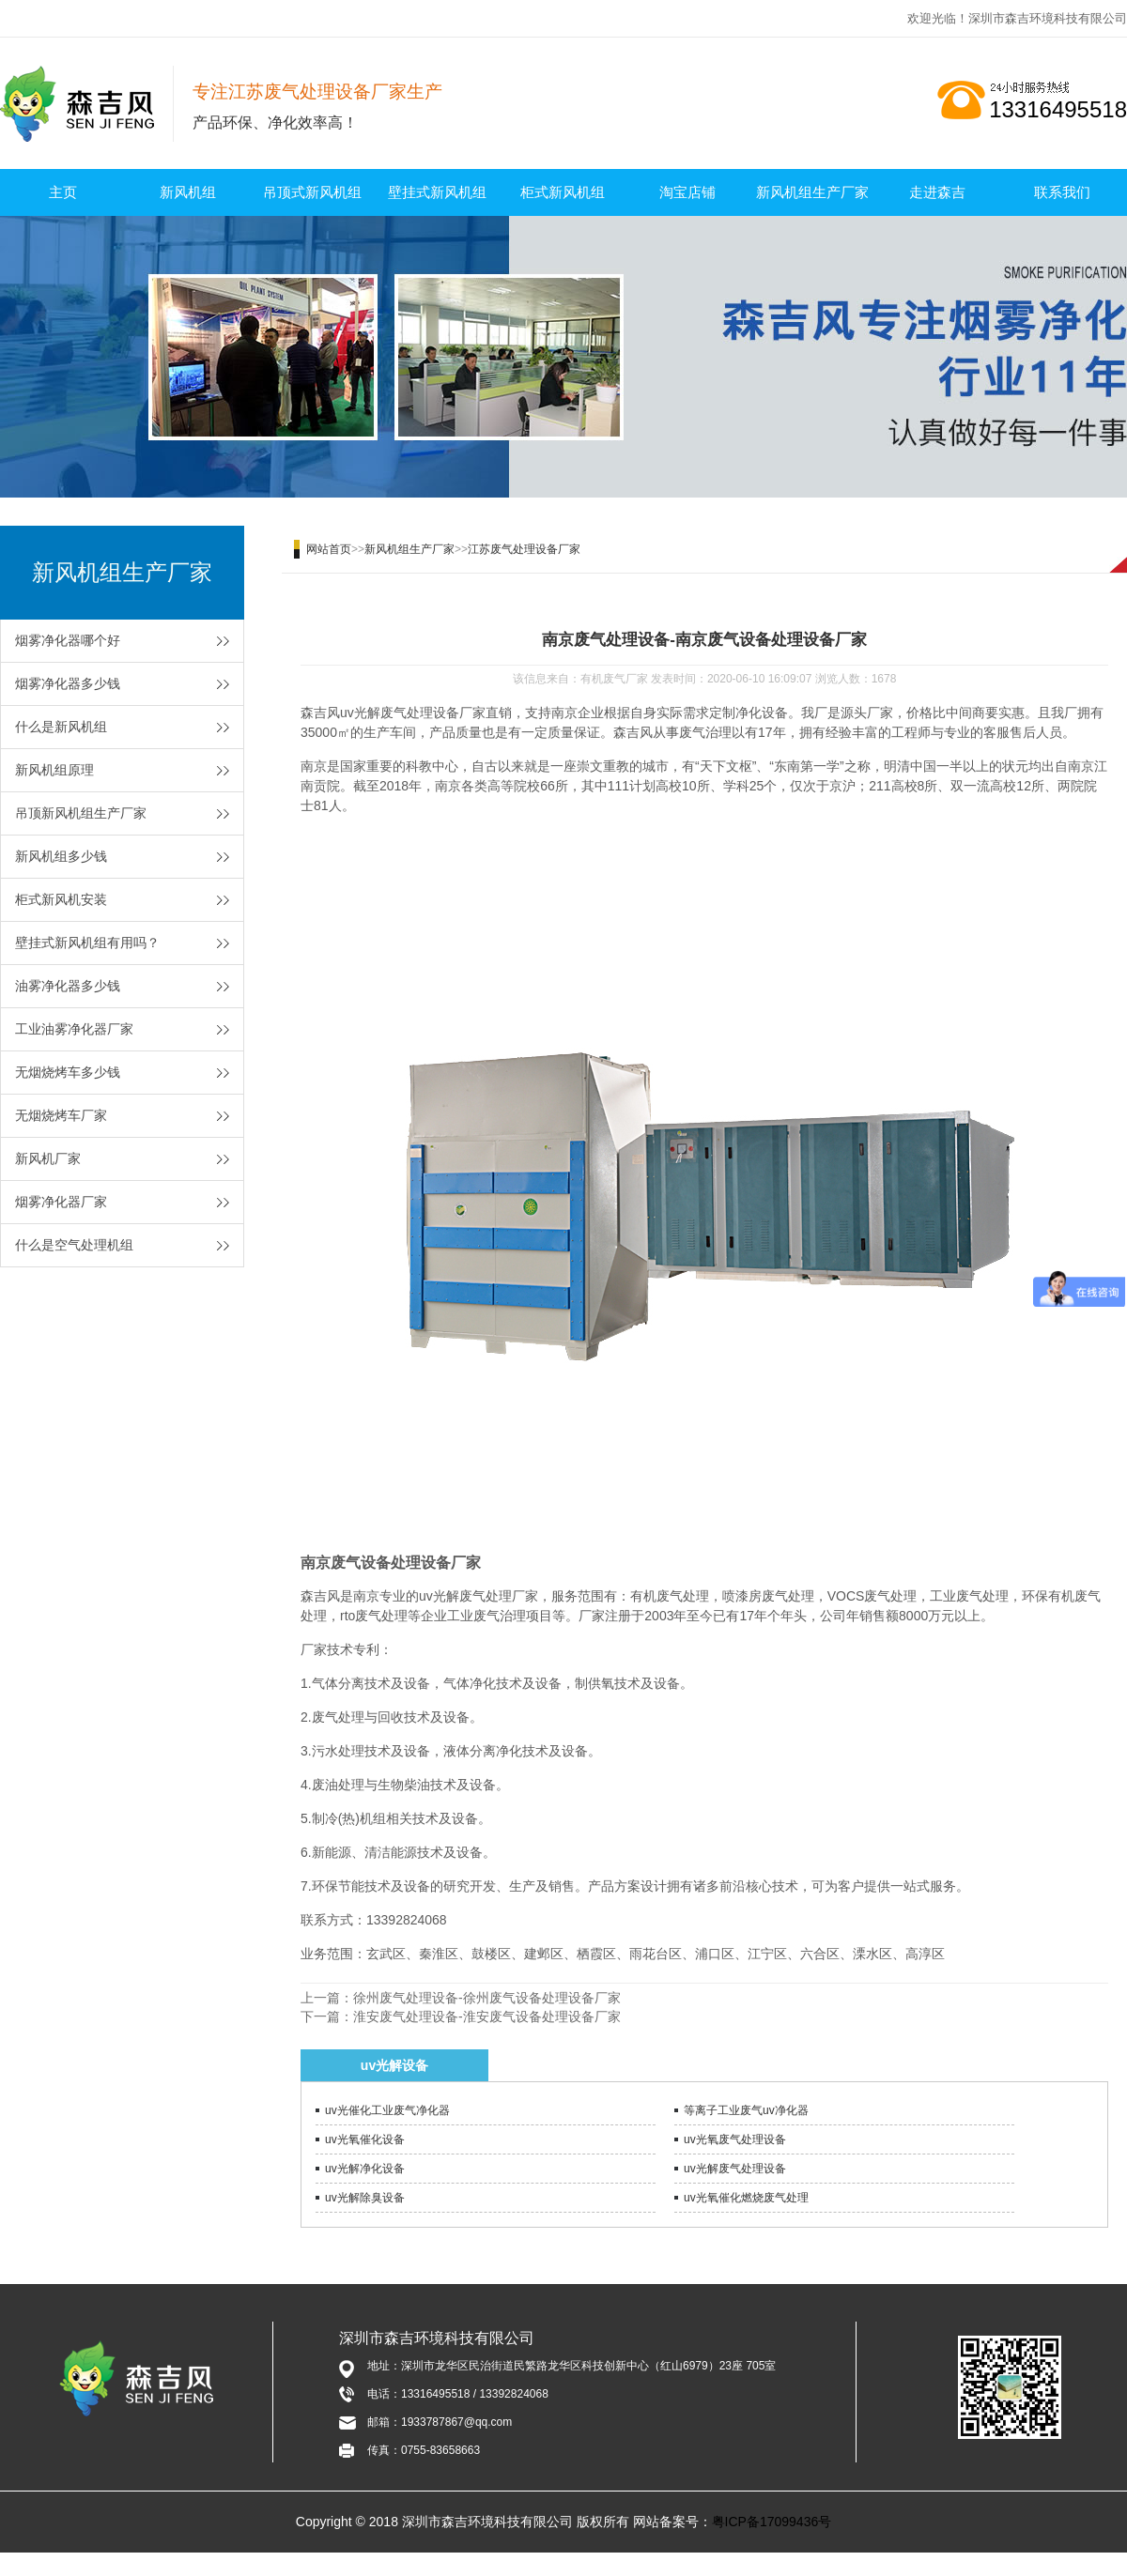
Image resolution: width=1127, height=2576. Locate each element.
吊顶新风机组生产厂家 (81, 812)
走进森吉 (937, 192)
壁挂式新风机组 (437, 192)
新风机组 (188, 192)
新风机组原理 (54, 769)
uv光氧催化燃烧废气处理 (746, 2197)
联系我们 (1062, 192)
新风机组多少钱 (61, 856)
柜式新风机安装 (61, 899)
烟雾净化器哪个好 (67, 640)
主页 (63, 192)
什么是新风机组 (61, 726)
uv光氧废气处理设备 (735, 2139)
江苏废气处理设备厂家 (524, 549)
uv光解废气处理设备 (735, 2168)
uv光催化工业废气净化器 (387, 2110)
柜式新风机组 (562, 192)
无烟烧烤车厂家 (61, 1115)
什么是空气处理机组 (74, 1244)
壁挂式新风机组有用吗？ (87, 942)
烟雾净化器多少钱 (67, 683)
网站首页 (328, 549)
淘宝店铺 (687, 192)
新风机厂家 (48, 1158)
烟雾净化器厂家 (61, 1201)
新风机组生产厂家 (812, 192)
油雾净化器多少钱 (67, 985)
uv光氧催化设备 (365, 2139)
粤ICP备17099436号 (772, 2521)
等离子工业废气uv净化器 (746, 2110)
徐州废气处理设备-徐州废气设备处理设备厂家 (487, 1997)
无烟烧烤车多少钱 (67, 1072)
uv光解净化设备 (365, 2168)
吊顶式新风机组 (312, 192)
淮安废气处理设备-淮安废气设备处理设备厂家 (487, 2016)
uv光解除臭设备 (365, 2197)
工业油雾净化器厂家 (74, 1028)
